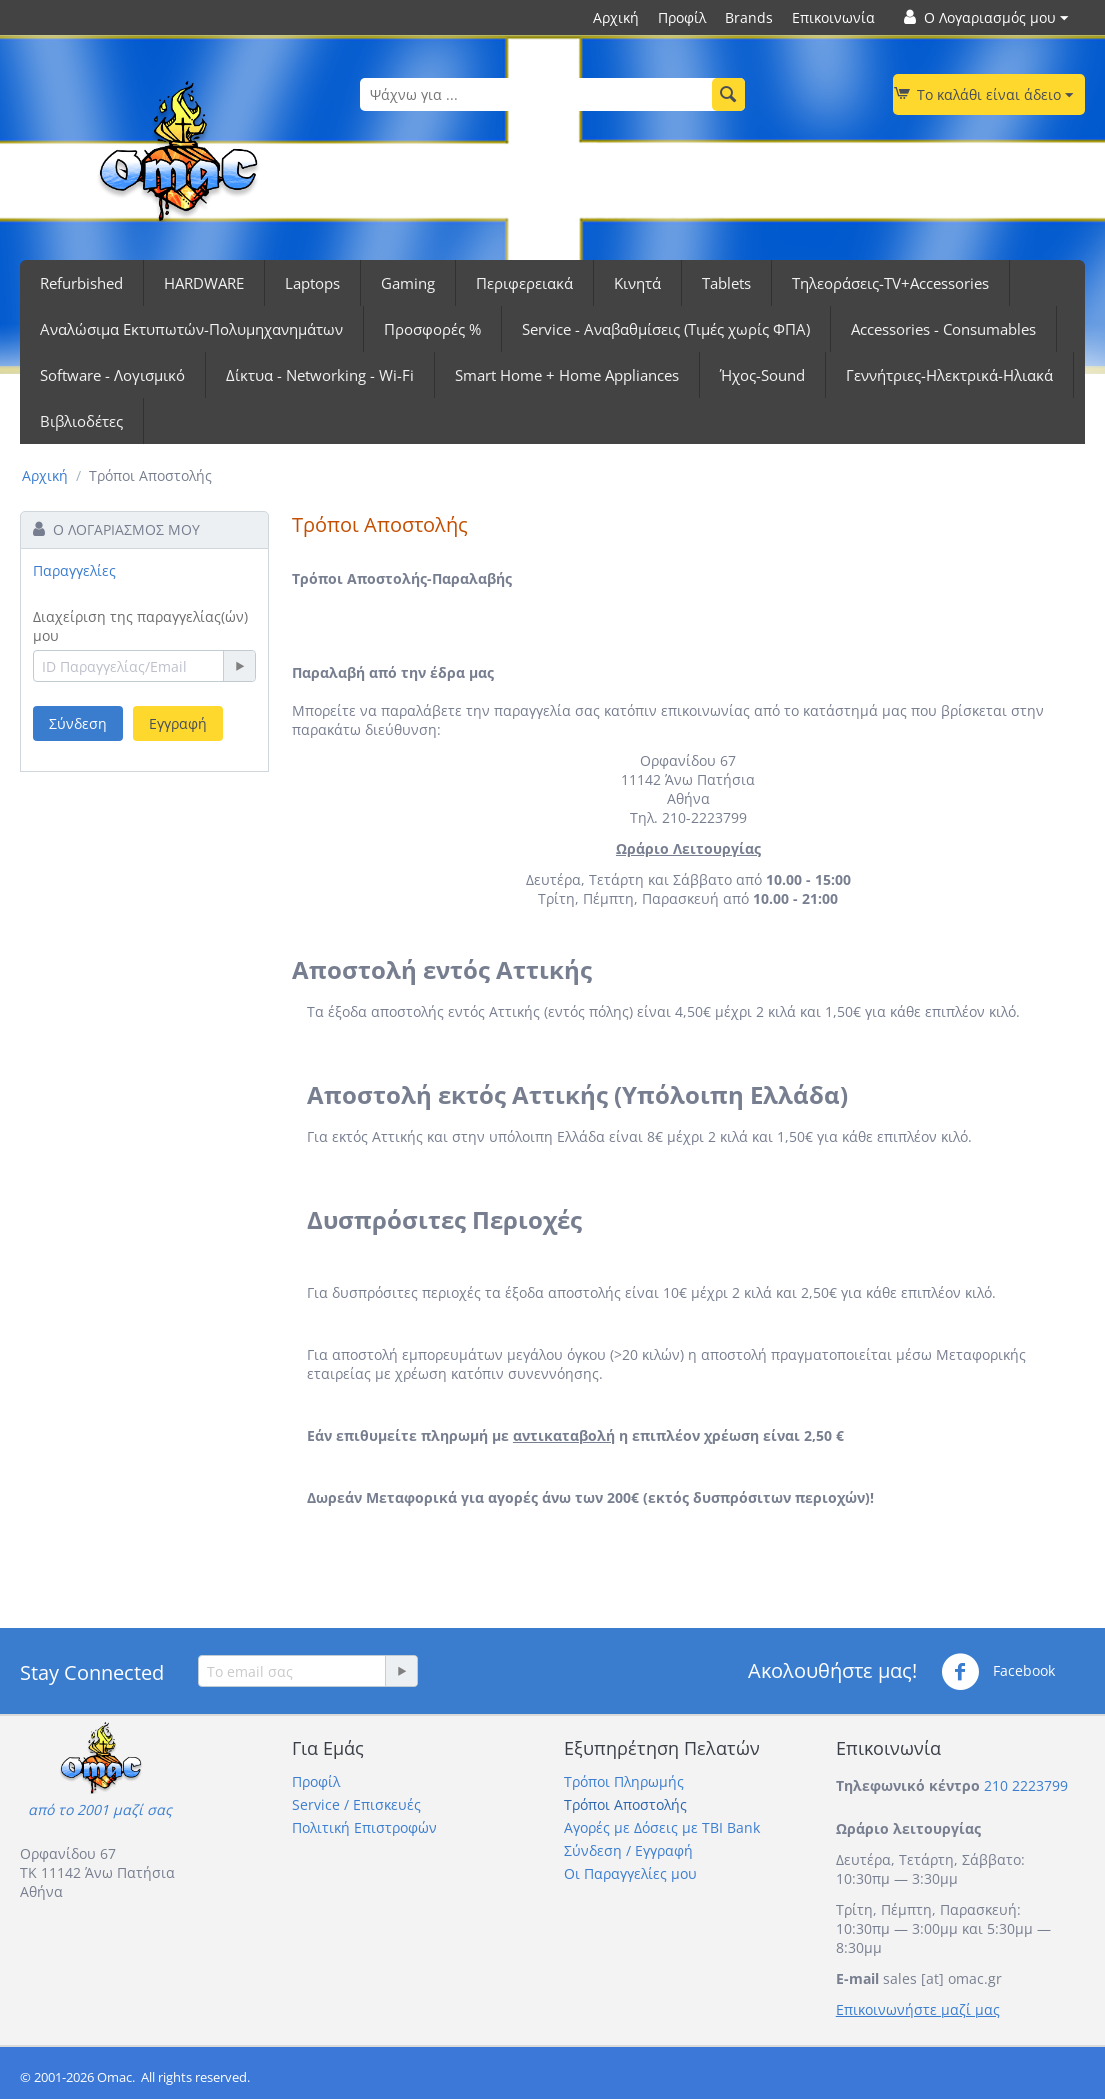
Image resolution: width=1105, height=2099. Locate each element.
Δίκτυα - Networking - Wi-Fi (320, 375)
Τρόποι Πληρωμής (624, 1781)
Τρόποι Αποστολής (625, 1804)
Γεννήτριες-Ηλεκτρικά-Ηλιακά (949, 375)
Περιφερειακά (524, 283)
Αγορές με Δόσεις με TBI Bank (662, 1827)
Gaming (408, 283)
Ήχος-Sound (762, 375)
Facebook (998, 1672)
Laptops (312, 283)
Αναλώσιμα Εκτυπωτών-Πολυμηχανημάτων (191, 329)
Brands (749, 17)
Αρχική (616, 17)
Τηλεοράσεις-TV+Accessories (890, 283)
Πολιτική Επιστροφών (364, 1827)
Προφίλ (682, 17)
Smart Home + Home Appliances (567, 375)
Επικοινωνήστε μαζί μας (918, 2009)
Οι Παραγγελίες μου (630, 1873)
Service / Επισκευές (356, 1804)
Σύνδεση (78, 723)
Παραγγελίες (74, 570)
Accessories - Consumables (943, 329)
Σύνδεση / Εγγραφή (628, 1850)
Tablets (726, 283)
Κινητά (637, 283)
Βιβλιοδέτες (81, 421)
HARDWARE (204, 283)
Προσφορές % (432, 329)
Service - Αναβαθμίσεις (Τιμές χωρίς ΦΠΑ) (666, 329)
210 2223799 (1026, 1785)
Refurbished (81, 283)
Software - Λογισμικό (112, 375)
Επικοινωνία (833, 17)
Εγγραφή (178, 723)
